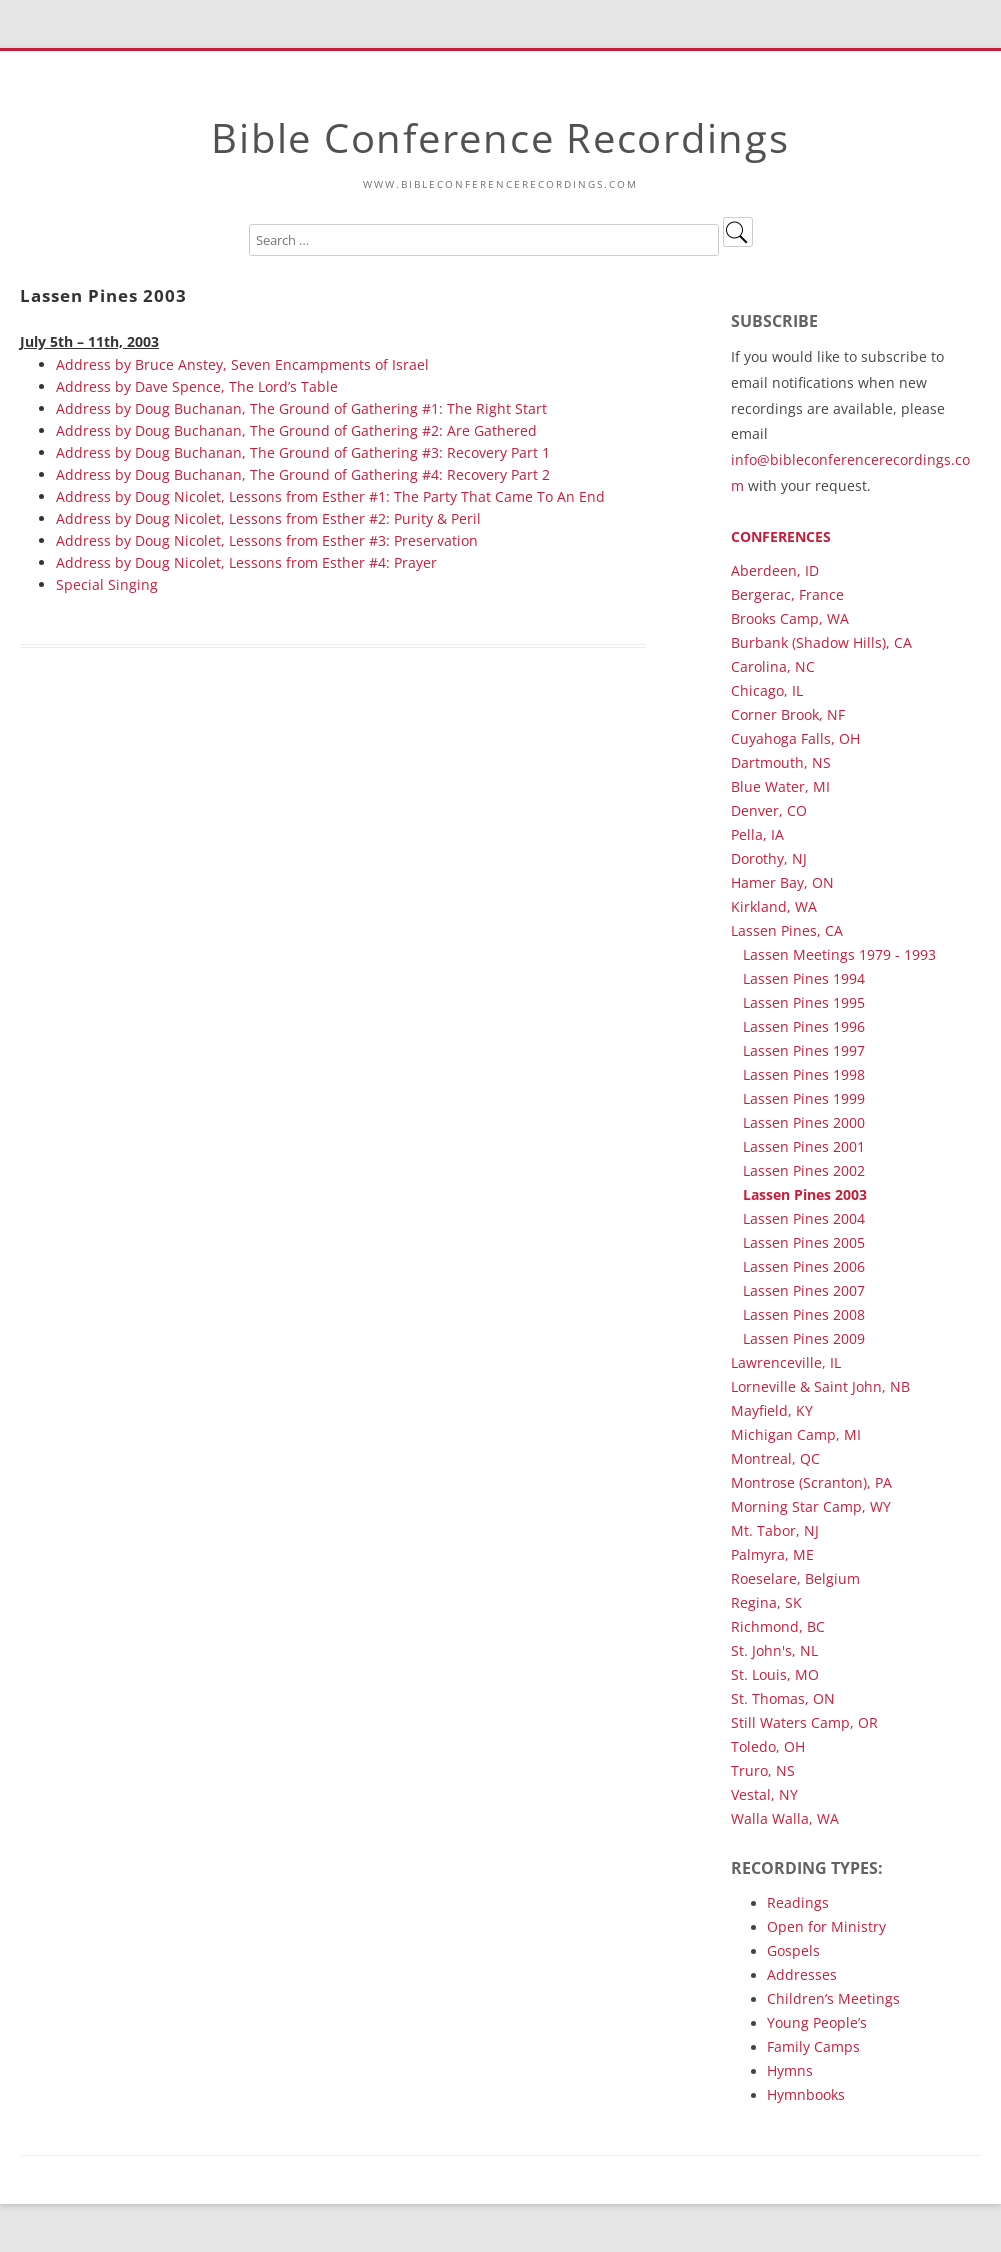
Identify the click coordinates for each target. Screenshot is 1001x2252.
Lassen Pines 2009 (804, 1338)
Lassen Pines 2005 (804, 1242)
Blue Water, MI (780, 786)
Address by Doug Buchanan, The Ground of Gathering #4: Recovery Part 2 (303, 474)
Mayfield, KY (772, 1410)
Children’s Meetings (833, 1998)
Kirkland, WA (774, 906)
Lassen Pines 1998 (804, 1074)
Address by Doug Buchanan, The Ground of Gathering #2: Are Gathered (296, 430)
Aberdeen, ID (775, 570)
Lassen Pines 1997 (804, 1050)
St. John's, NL (774, 1650)
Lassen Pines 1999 (804, 1098)
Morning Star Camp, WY (811, 1506)
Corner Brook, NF (788, 714)
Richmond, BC (778, 1626)
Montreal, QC (775, 1458)
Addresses (802, 1974)
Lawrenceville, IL (786, 1362)
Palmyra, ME (772, 1554)
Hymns (790, 2070)
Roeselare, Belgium (795, 1578)
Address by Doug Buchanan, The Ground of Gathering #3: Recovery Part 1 (303, 452)
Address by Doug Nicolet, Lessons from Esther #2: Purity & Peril (268, 518)
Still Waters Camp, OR (804, 1722)
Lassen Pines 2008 (804, 1314)
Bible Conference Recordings (500, 137)
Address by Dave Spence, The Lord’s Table (197, 386)
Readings (798, 1902)
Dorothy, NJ (769, 858)
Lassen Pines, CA (787, 930)
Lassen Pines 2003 (805, 1194)
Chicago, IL (767, 690)
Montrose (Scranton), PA (811, 1482)
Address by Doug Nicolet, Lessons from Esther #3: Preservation (267, 540)
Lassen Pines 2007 (804, 1290)
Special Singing (107, 584)
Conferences (781, 536)
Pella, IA (757, 834)
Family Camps (813, 2046)
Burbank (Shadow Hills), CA (821, 642)
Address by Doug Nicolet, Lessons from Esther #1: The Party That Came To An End (330, 496)
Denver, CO (769, 810)
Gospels (793, 1950)
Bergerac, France (787, 594)
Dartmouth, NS (781, 762)
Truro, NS (763, 1770)
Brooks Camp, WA (790, 618)
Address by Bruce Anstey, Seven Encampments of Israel (242, 364)
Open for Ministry (826, 1926)
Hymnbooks (806, 2094)
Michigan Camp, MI (796, 1434)
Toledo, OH (768, 1746)
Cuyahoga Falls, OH (795, 738)
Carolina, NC (773, 666)
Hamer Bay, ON (782, 882)
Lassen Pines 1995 (804, 1002)
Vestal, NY (764, 1794)
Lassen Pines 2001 (804, 1146)
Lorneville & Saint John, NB (820, 1386)
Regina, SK (766, 1602)
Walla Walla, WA (785, 1818)
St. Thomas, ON (783, 1698)
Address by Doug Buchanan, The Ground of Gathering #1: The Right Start (301, 408)
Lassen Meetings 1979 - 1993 (839, 954)
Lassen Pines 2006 (804, 1266)
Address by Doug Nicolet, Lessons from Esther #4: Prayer (246, 562)
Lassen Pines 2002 (804, 1170)
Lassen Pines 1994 (804, 978)
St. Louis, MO (775, 1674)
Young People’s (817, 2022)
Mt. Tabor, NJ (775, 1530)
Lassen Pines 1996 (804, 1026)
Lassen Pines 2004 (804, 1218)
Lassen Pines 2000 (804, 1122)
